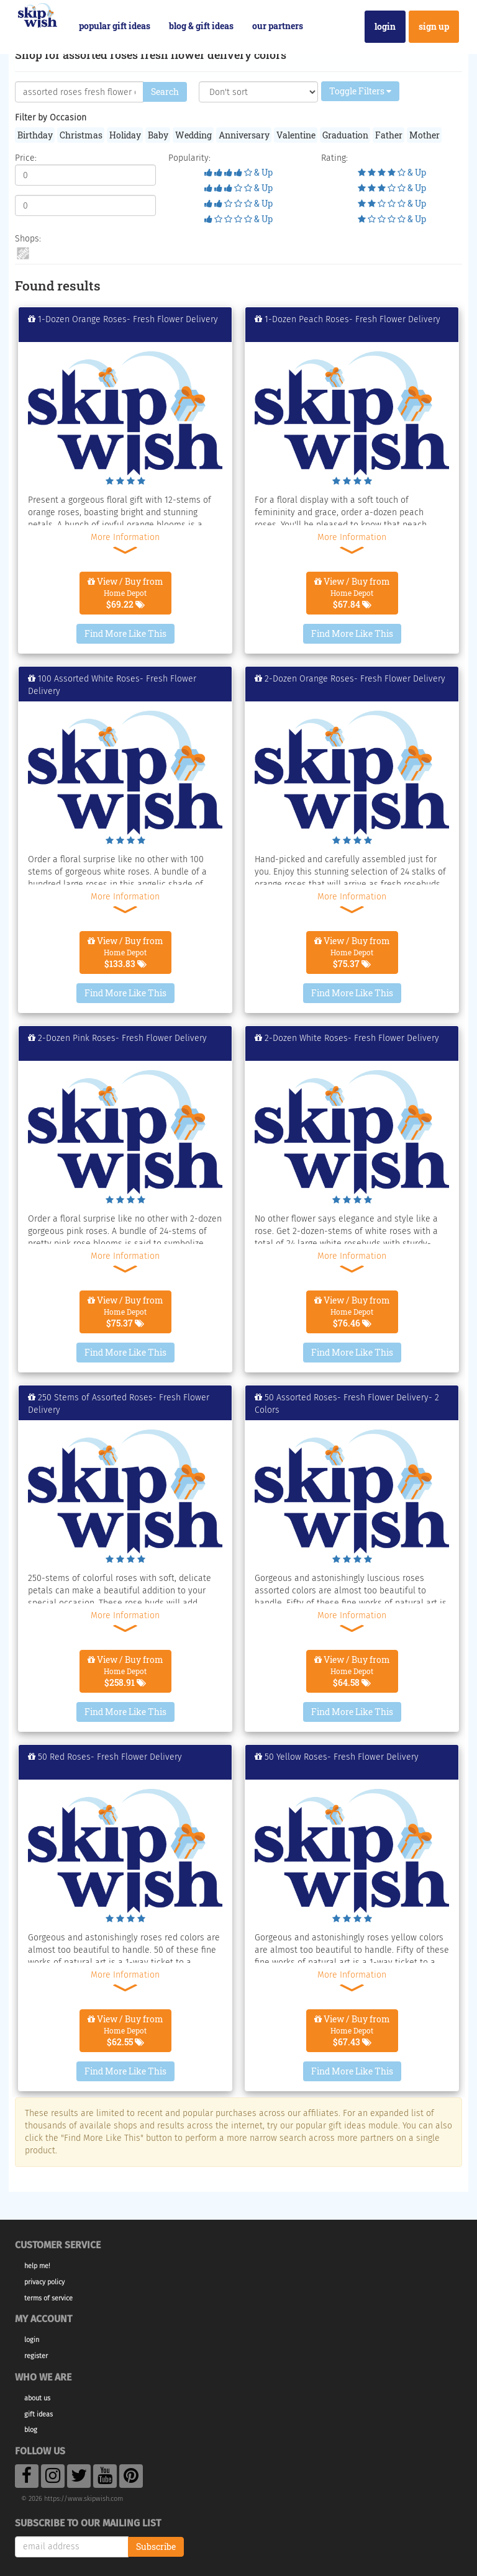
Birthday (35, 135)
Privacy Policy (44, 2282)
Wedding (193, 135)
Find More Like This (125, 633)
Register (36, 2356)
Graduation (345, 135)
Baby (158, 135)
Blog (30, 2430)
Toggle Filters (360, 91)
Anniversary (244, 135)
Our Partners (277, 26)
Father (388, 135)
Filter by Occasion (50, 117)
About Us (37, 2398)
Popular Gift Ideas (114, 26)
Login (385, 26)
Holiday (125, 135)
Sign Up (434, 26)
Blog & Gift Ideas (201, 26)
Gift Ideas (38, 2414)
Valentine (296, 135)
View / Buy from (125, 592)
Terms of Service (48, 2298)
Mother (424, 135)
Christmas (81, 135)
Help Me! (37, 2266)
